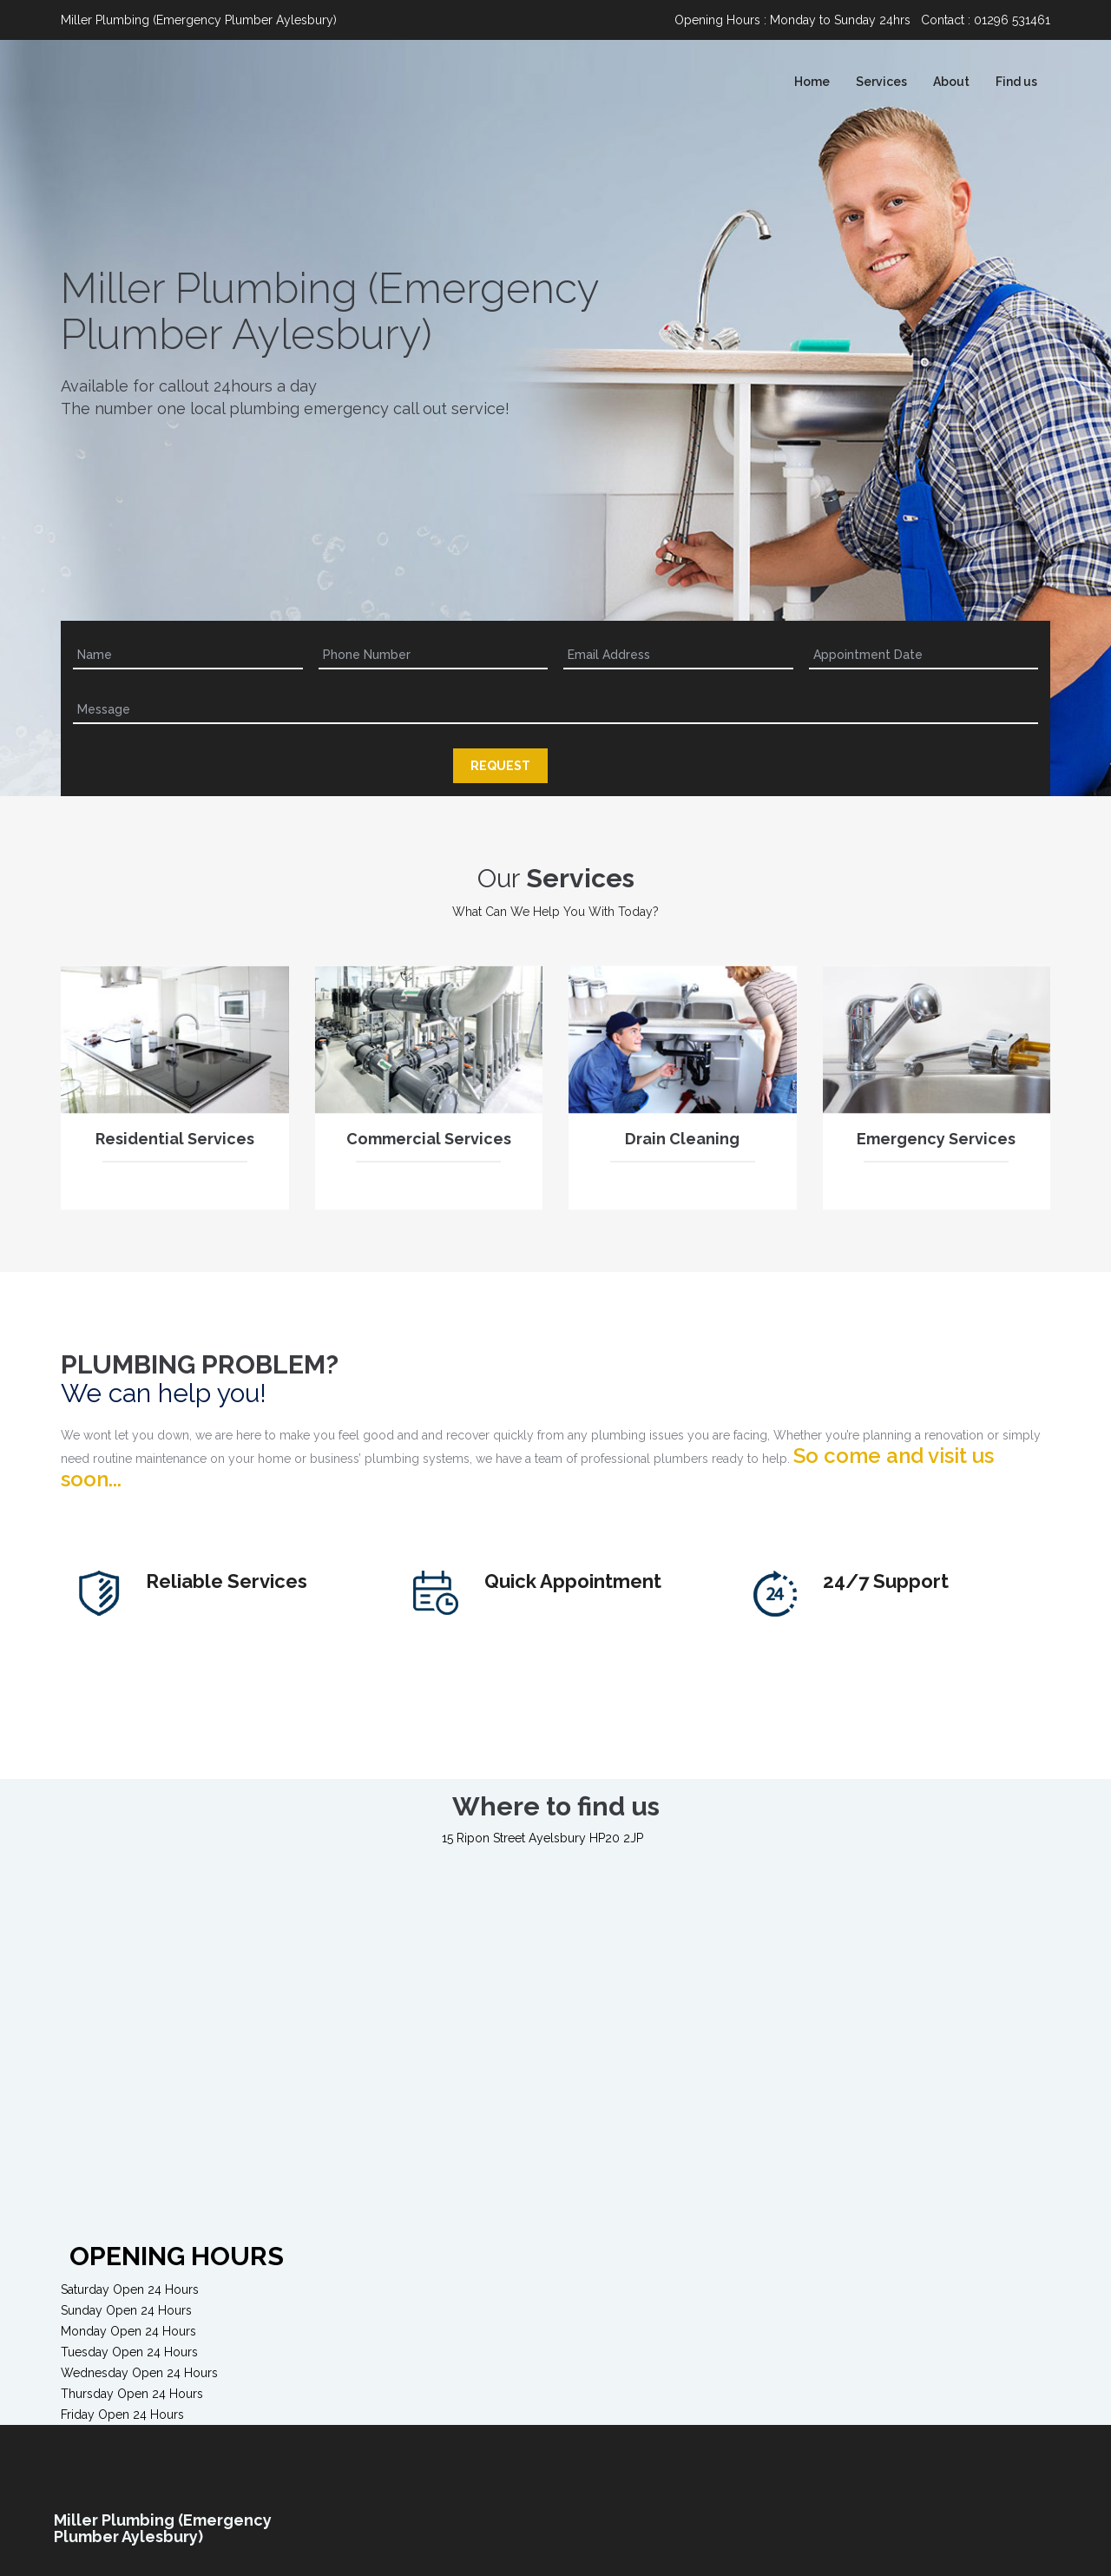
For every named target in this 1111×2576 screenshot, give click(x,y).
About (951, 82)
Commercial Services (428, 1147)
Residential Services (174, 1147)
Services (881, 82)
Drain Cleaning (682, 1147)
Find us (1016, 82)
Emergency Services (936, 1147)
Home (812, 82)
